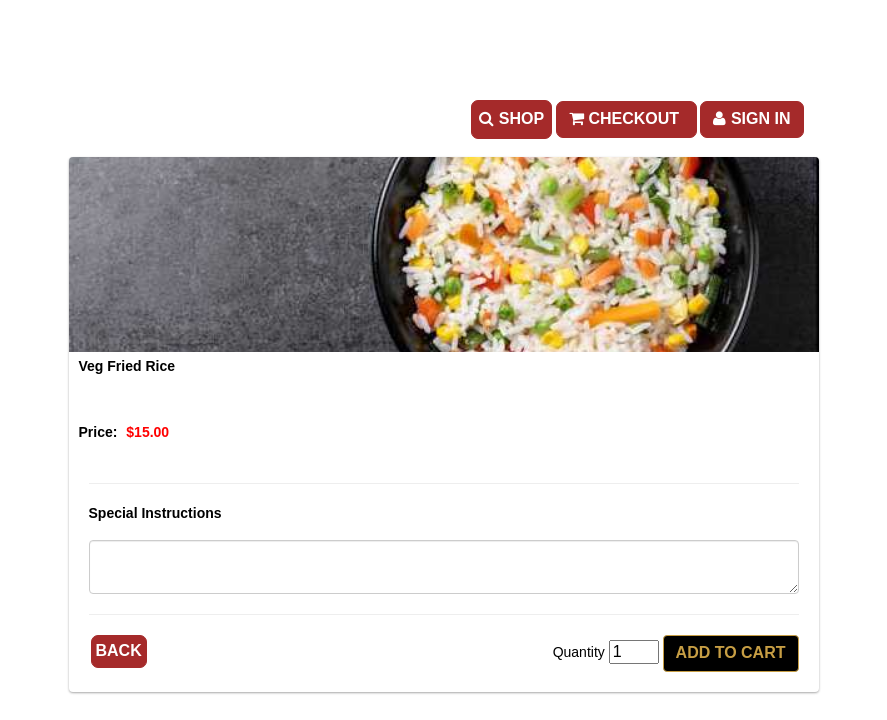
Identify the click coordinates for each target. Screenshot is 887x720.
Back (119, 650)
